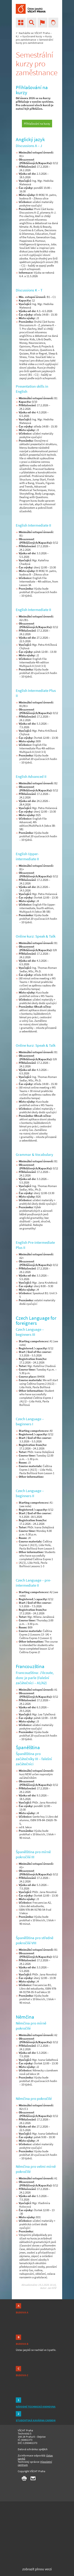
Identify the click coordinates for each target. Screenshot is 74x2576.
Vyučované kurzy (32, 36)
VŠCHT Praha (42, 33)
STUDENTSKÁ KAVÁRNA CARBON (35, 2420)
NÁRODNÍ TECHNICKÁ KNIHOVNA (35, 2406)
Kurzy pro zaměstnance (34, 38)
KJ (17, 36)
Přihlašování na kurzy (37, 123)
